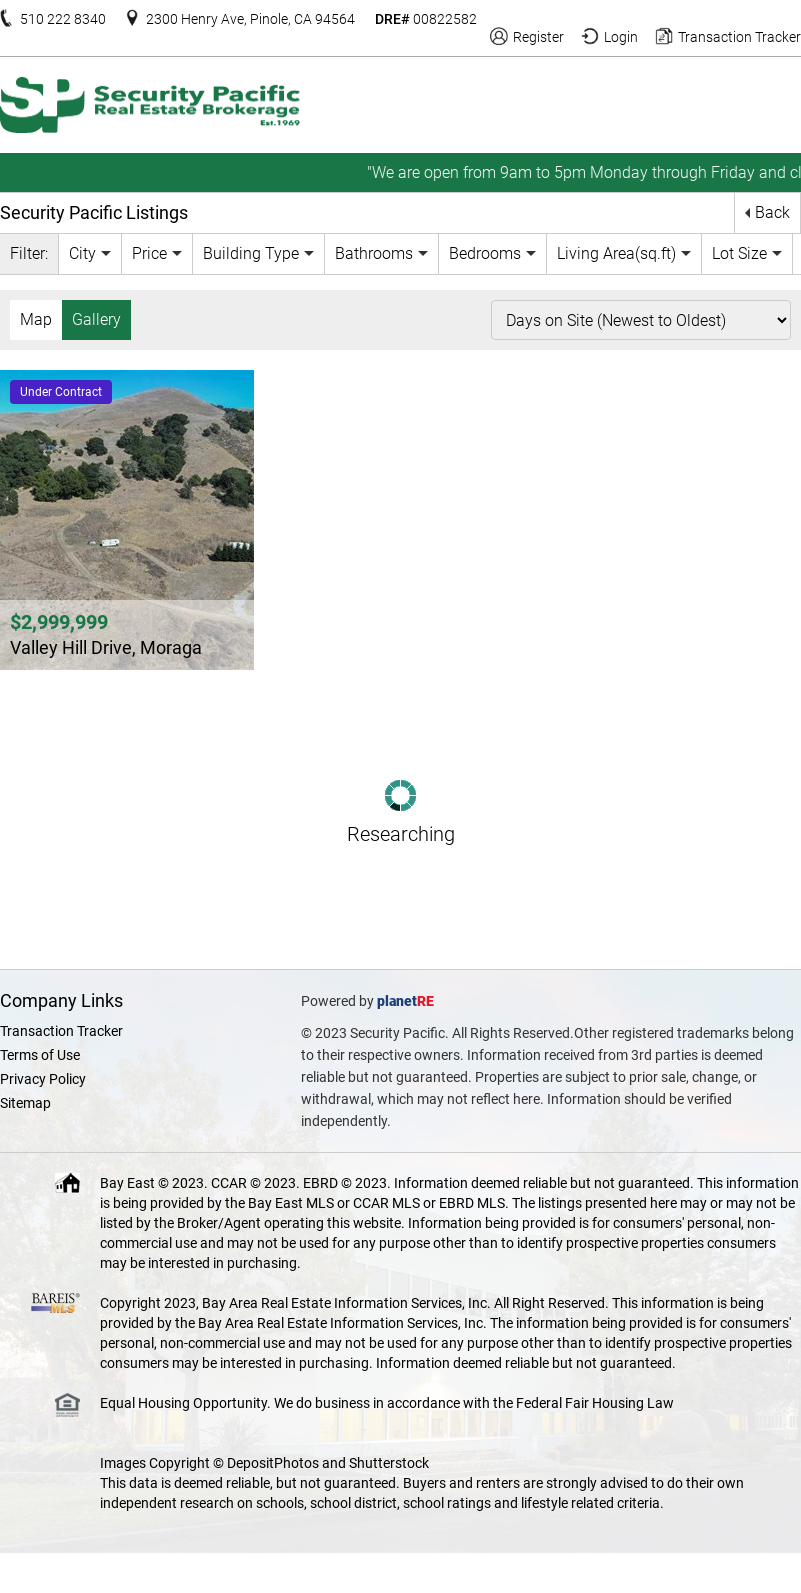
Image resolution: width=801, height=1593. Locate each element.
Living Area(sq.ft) (616, 253)
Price (149, 253)
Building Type (251, 253)
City (82, 253)
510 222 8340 (63, 19)
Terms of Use (40, 1055)
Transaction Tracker (739, 37)
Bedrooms (485, 253)
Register (538, 37)
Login (621, 37)
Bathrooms (374, 253)
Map (36, 319)
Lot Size (739, 253)
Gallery (96, 319)
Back (772, 212)
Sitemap (25, 1103)
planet (397, 1001)
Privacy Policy (43, 1079)
